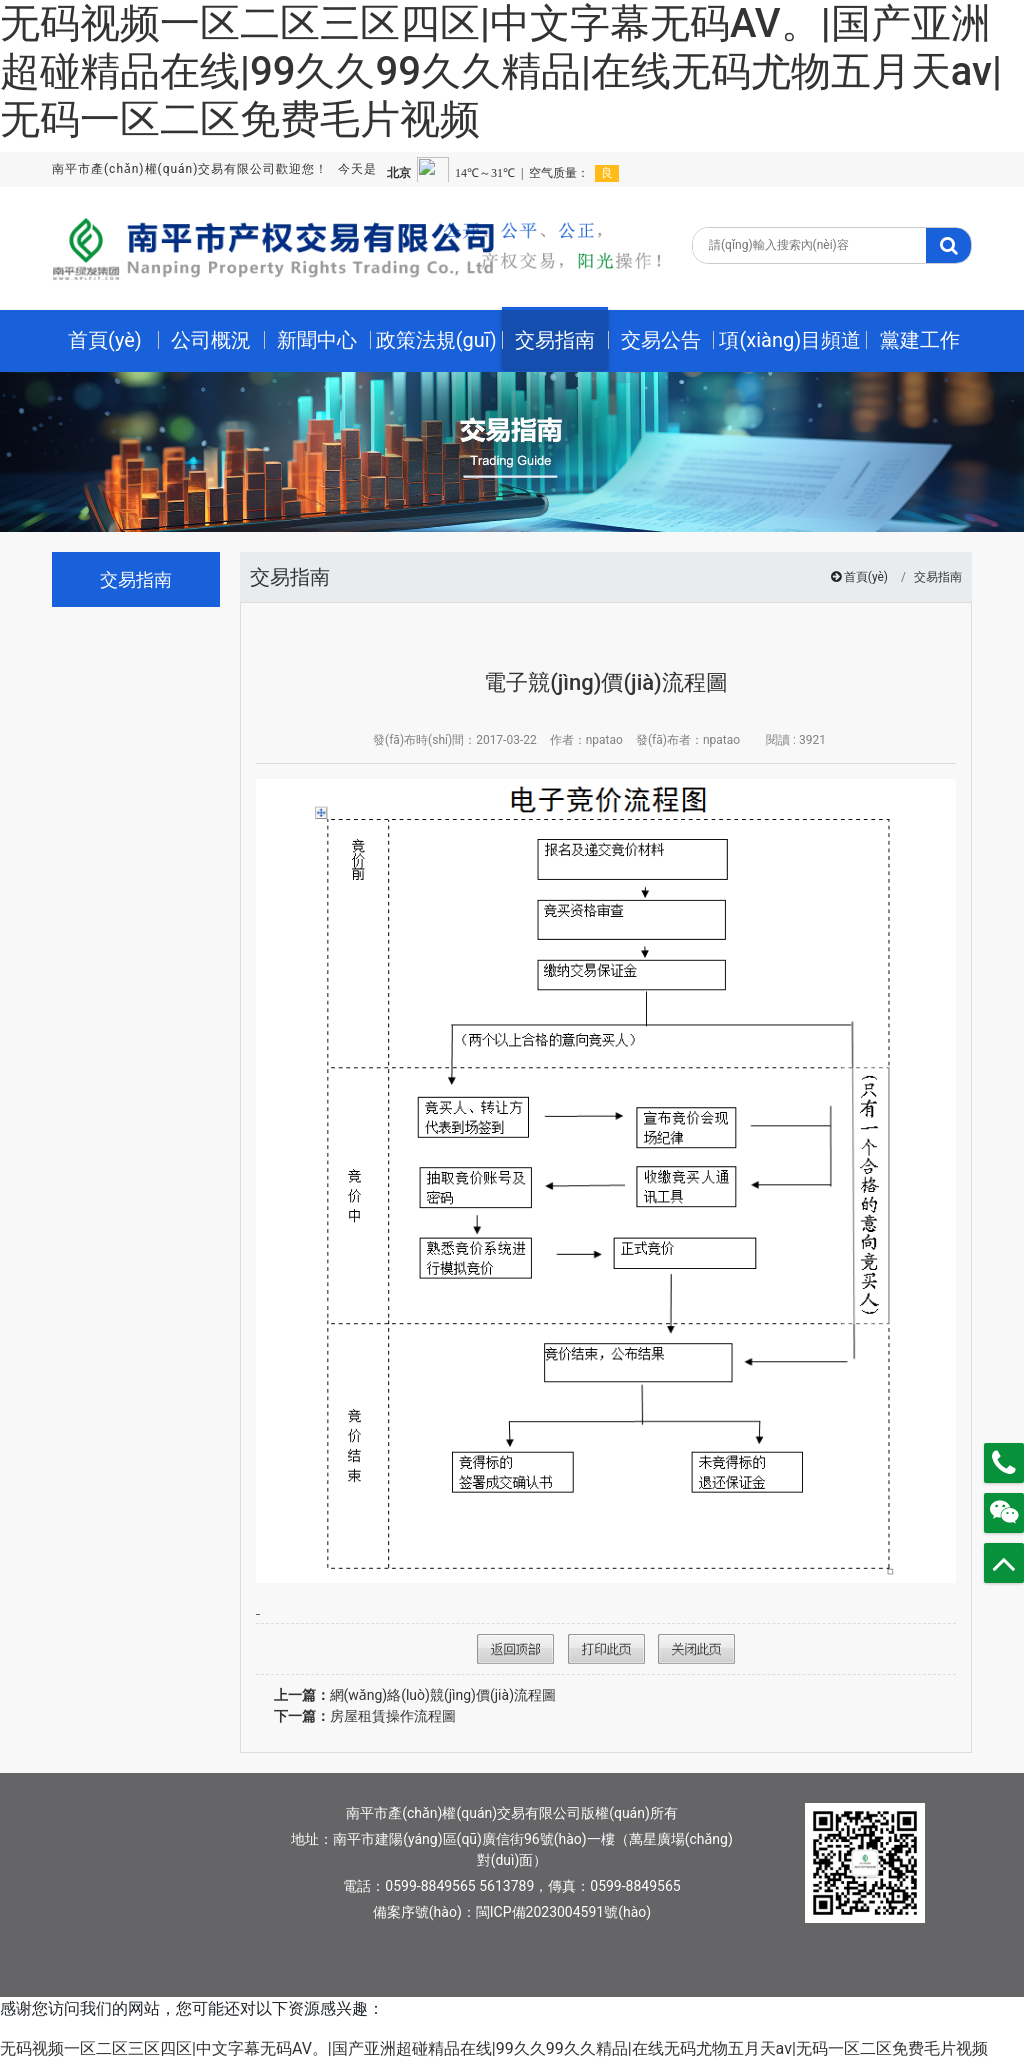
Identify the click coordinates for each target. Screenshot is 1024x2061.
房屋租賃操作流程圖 (365, 1716)
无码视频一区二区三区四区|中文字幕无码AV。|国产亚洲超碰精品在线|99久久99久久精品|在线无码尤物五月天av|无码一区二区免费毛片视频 (501, 71)
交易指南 (938, 577)
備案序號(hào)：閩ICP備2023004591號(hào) (512, 1912)
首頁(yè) (866, 577)
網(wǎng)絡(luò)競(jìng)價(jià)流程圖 (415, 1695)
